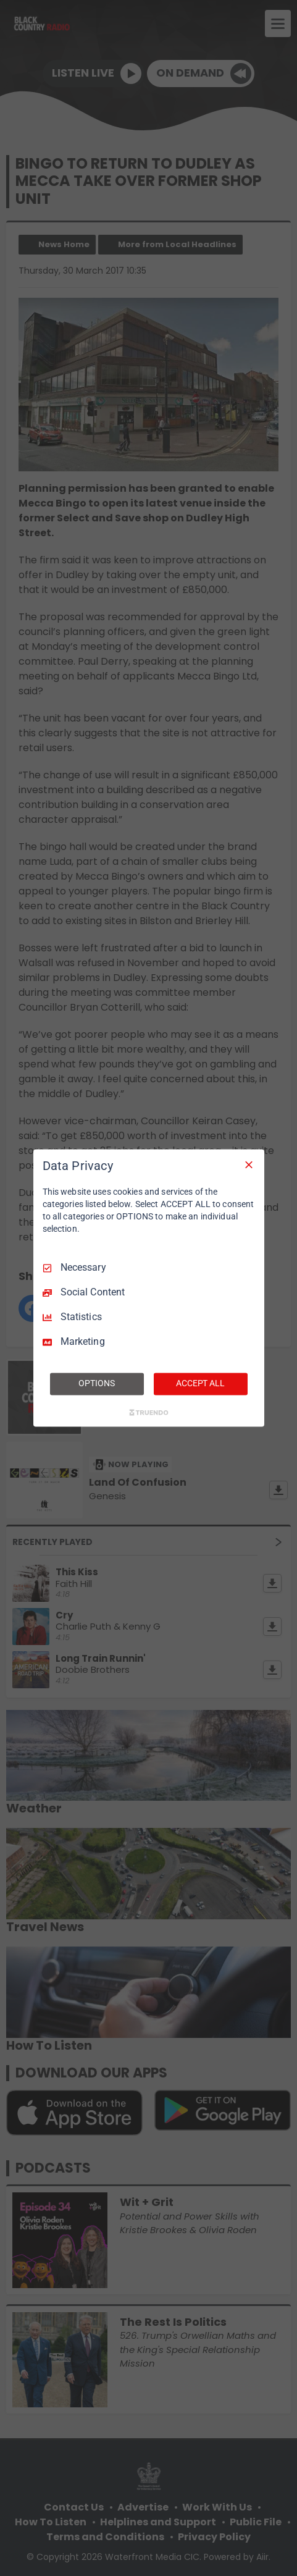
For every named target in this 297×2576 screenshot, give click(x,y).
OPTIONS (96, 1384)
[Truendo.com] (149, 1413)
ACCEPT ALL (200, 1384)
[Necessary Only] (248, 1164)
